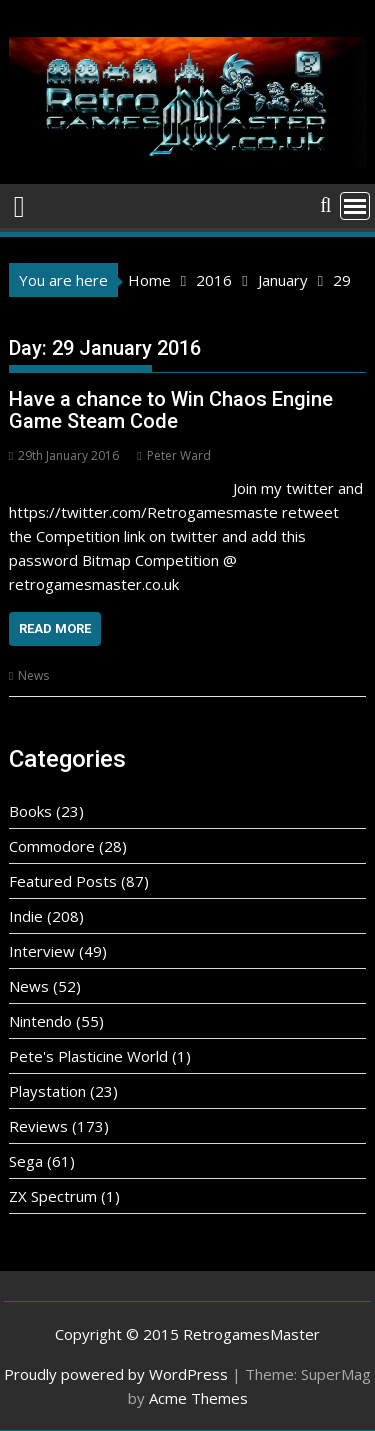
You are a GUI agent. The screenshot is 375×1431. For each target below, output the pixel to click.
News (33, 675)
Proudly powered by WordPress (116, 1374)
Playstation (47, 1091)
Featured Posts (63, 881)
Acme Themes (198, 1398)
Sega (26, 1161)
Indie (26, 916)
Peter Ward (173, 455)
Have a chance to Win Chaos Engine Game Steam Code (171, 410)
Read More (55, 628)
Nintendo (40, 1021)
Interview (42, 951)
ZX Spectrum (53, 1196)
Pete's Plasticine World (88, 1056)
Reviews (38, 1126)
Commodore (52, 846)
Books (30, 811)
